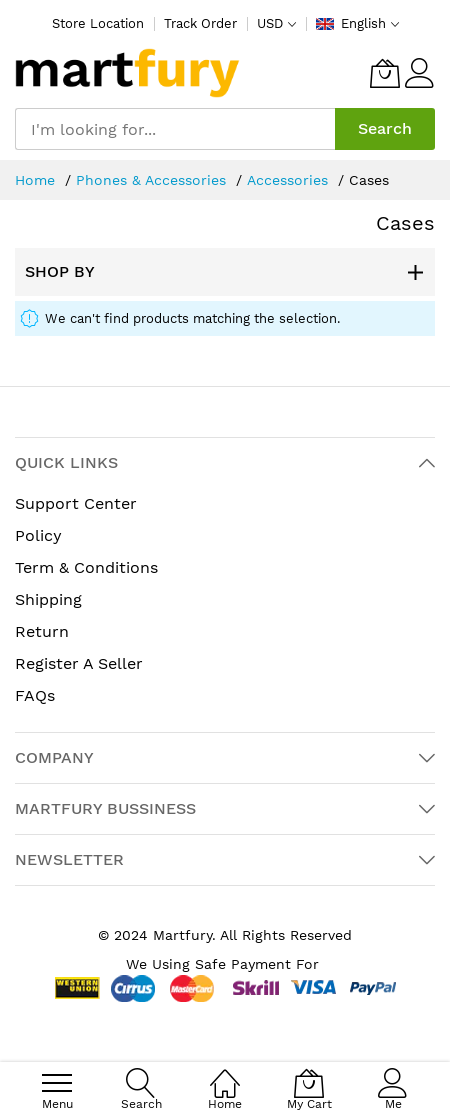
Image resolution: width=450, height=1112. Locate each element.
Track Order (200, 23)
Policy (38, 535)
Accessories (290, 180)
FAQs (35, 695)
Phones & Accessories (153, 180)
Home (37, 180)
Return (42, 631)
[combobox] (175, 129)
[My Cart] (385, 73)
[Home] (225, 1072)
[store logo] (127, 73)
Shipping (48, 599)
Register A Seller (79, 663)
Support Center (76, 503)
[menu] (57, 1083)
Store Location (98, 23)
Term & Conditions (86, 567)
